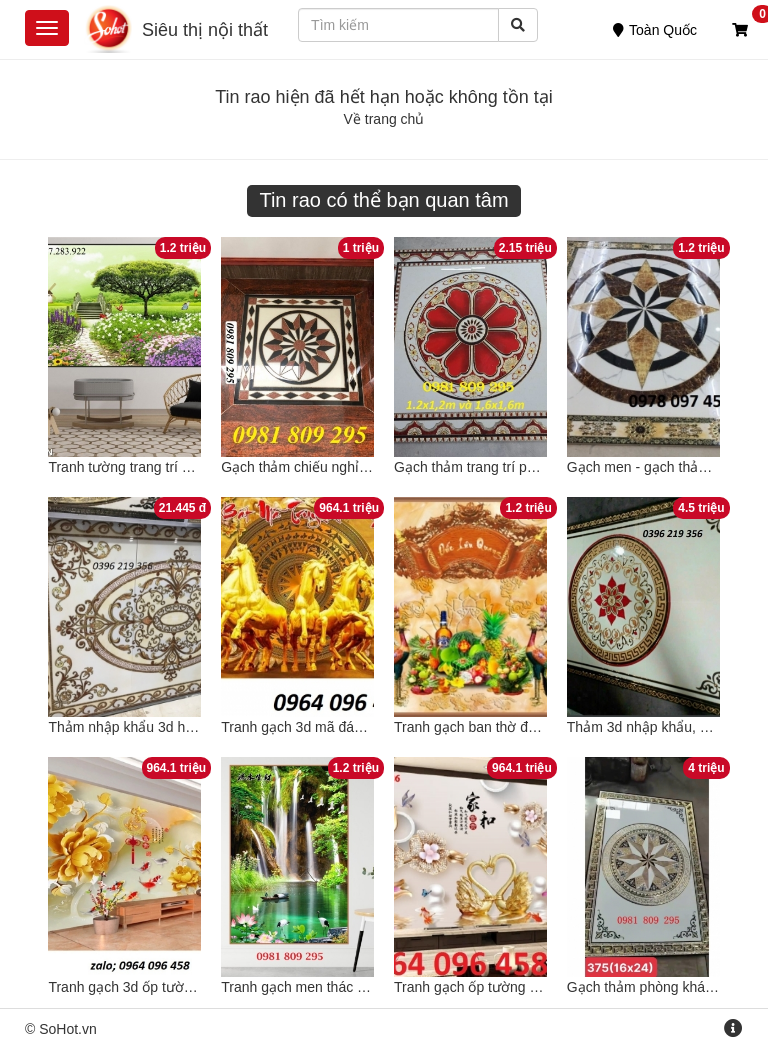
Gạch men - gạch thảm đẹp (652, 467)
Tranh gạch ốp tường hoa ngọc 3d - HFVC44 (533, 987)
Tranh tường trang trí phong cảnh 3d (161, 467)
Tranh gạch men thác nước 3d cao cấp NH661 (365, 987)
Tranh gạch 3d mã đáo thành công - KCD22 (356, 727)
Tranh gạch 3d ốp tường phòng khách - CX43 (189, 987)
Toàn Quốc (655, 30)
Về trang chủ (384, 119)
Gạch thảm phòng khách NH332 (667, 987)
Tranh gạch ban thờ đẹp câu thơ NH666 (518, 727)
